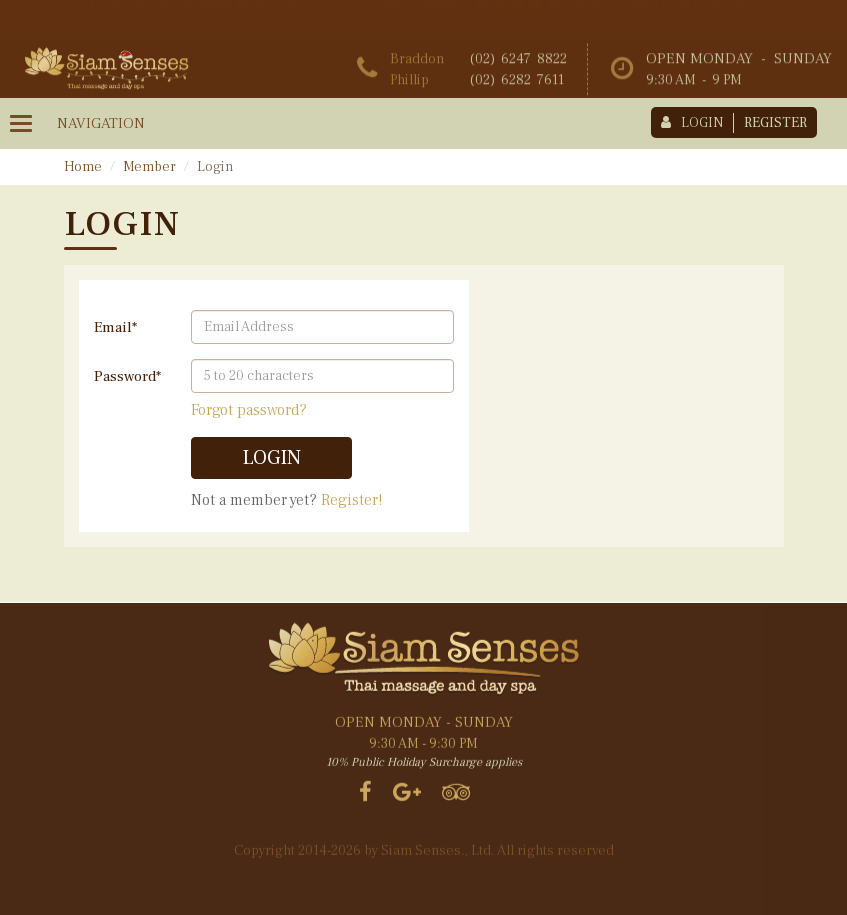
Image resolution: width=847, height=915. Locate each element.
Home (83, 167)
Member (149, 167)
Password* (127, 376)
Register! (351, 500)
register (775, 123)
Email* (115, 327)
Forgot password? (249, 410)
